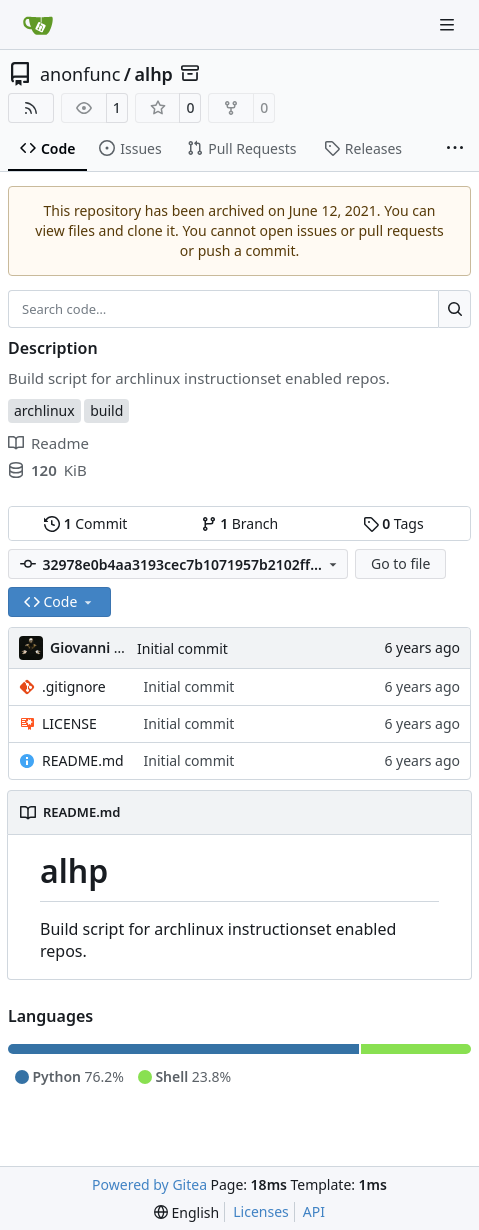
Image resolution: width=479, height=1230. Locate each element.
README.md (83, 760)
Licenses (261, 1211)
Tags (393, 523)
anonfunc (80, 74)
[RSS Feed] (31, 108)
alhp (154, 74)
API (314, 1211)
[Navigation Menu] (449, 24)
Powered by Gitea (149, 1184)
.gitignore (74, 686)
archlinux (44, 410)
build (106, 410)
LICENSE (69, 723)
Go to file (400, 563)
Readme (48, 443)
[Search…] (454, 309)
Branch (240, 523)
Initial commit (182, 648)
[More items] (455, 149)
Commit (85, 523)
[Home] (38, 25)
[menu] (186, 1212)
